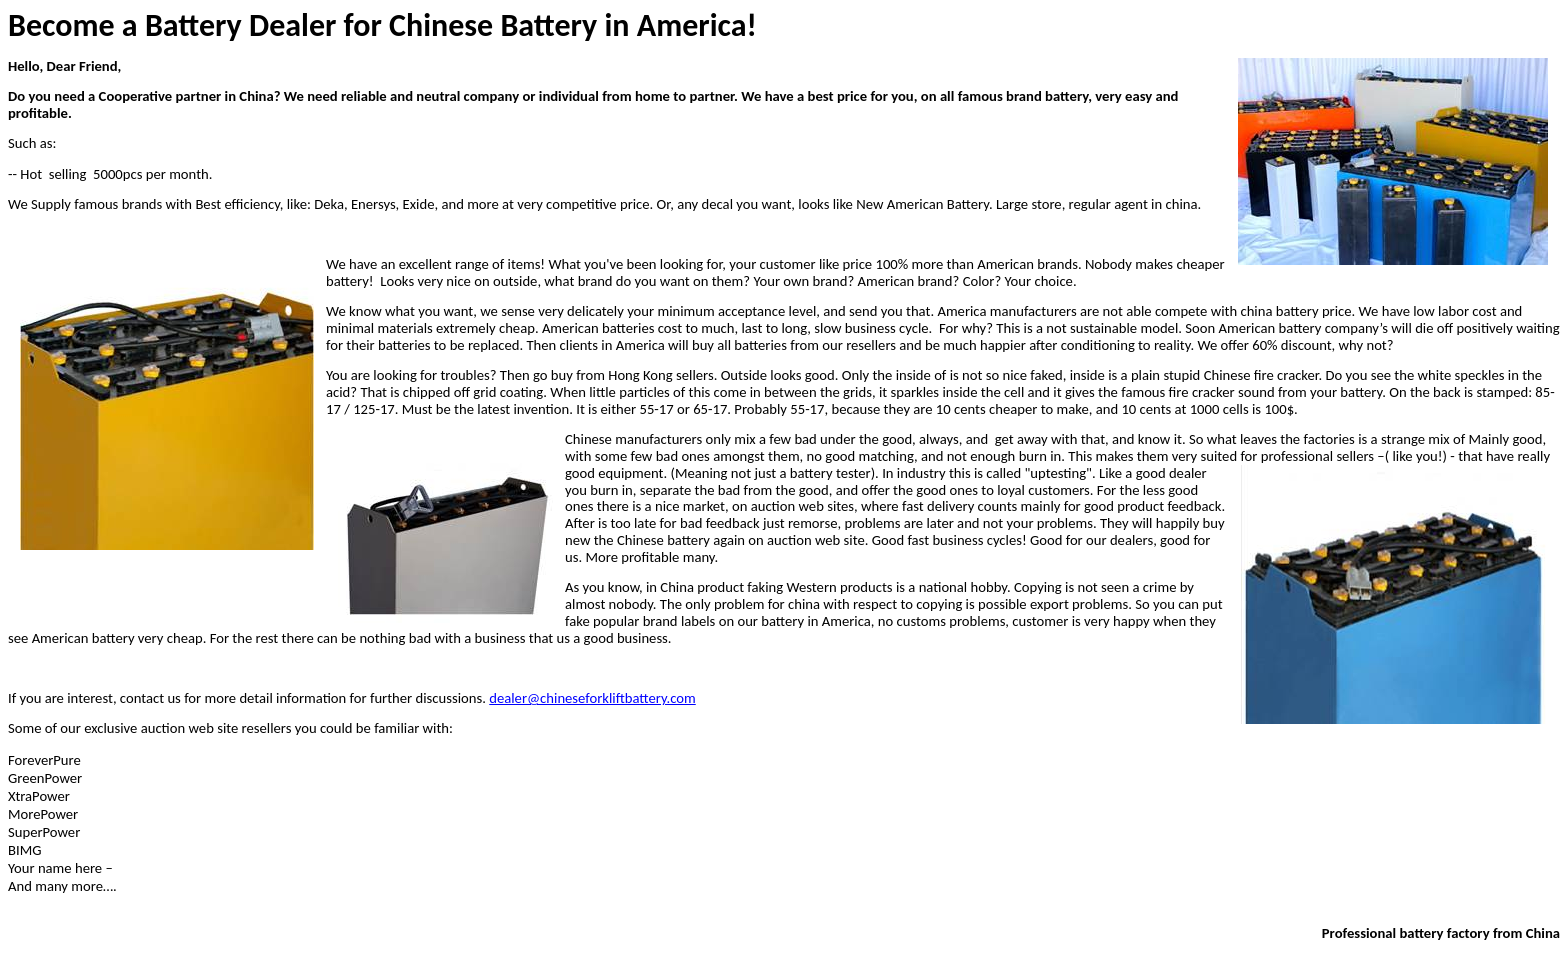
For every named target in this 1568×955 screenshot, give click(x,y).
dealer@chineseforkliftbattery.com (592, 698)
